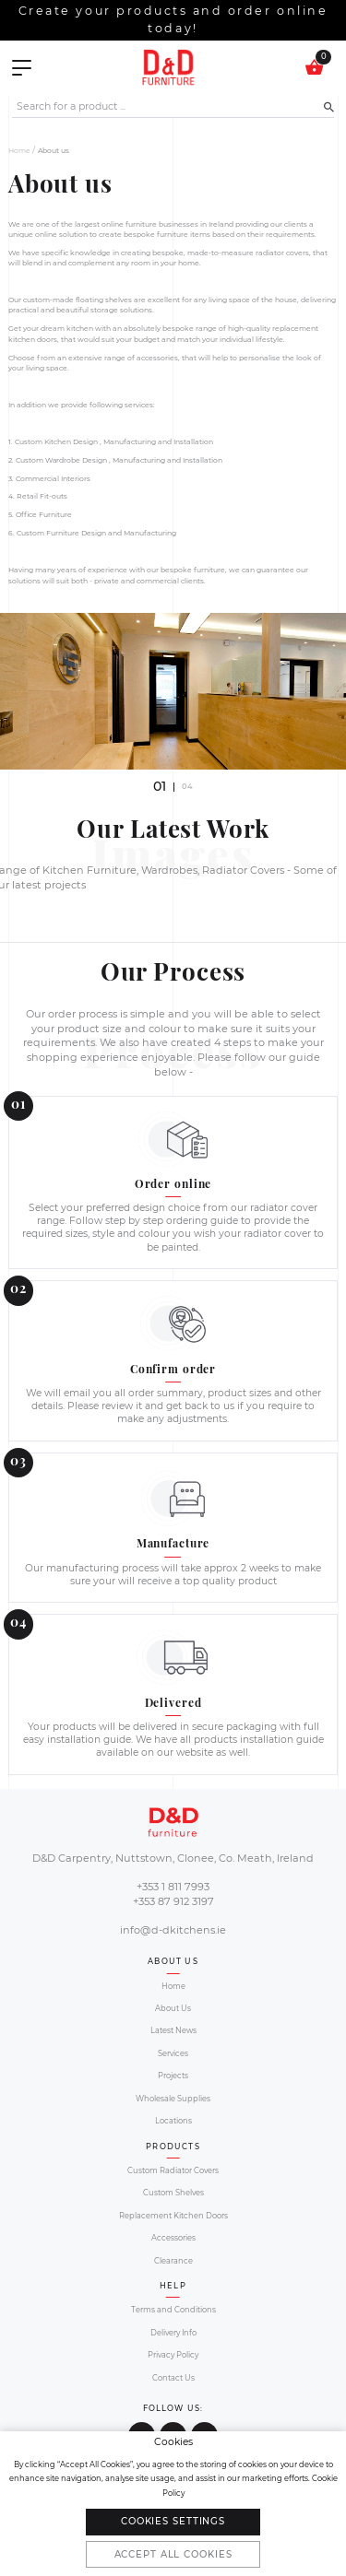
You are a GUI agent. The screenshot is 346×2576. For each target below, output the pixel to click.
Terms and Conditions (173, 2309)
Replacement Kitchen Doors (173, 2215)
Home (19, 151)
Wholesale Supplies (173, 2098)
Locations (173, 2120)
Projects (173, 2075)
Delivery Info (173, 2332)
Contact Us (173, 2377)
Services (173, 2053)
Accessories (173, 2237)
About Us (173, 2008)
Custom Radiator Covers (173, 2170)
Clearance (173, 2260)
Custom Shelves (173, 2192)
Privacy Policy (173, 2354)
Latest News (173, 2030)
